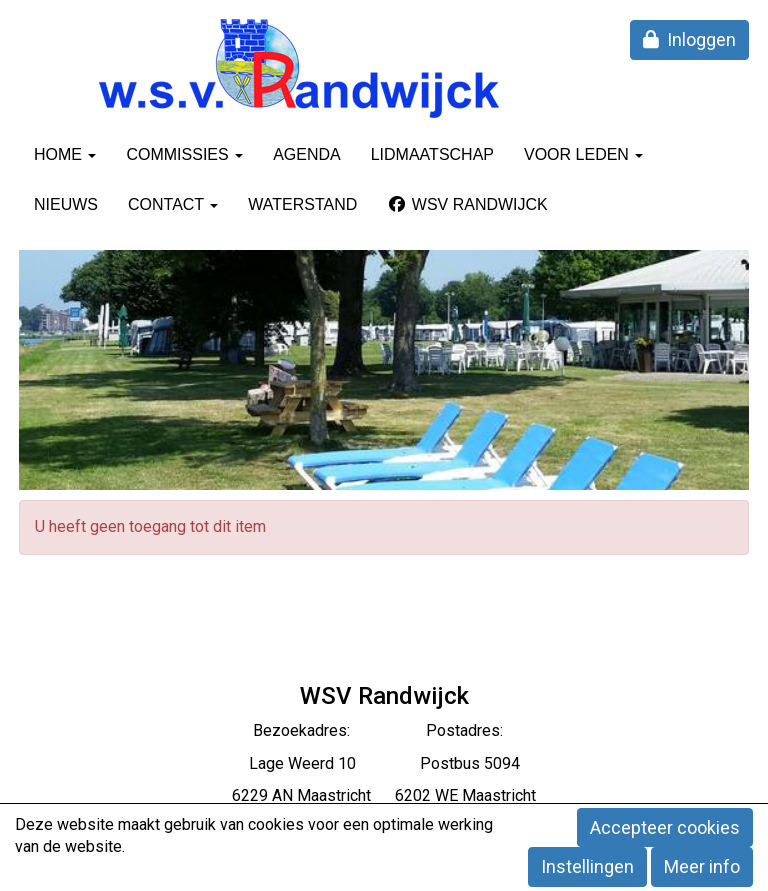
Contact (173, 204)
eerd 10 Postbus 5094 (411, 763)
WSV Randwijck (467, 204)
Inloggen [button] (689, 39)
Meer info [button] (702, 866)
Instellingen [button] (587, 866)
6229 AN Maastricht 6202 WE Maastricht (384, 795)
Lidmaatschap (432, 154)
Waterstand (302, 204)
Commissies (184, 154)
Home (65, 154)
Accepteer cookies (665, 827)
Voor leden (583, 154)
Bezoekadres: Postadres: (384, 730)
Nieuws (66, 204)
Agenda (307, 154)
